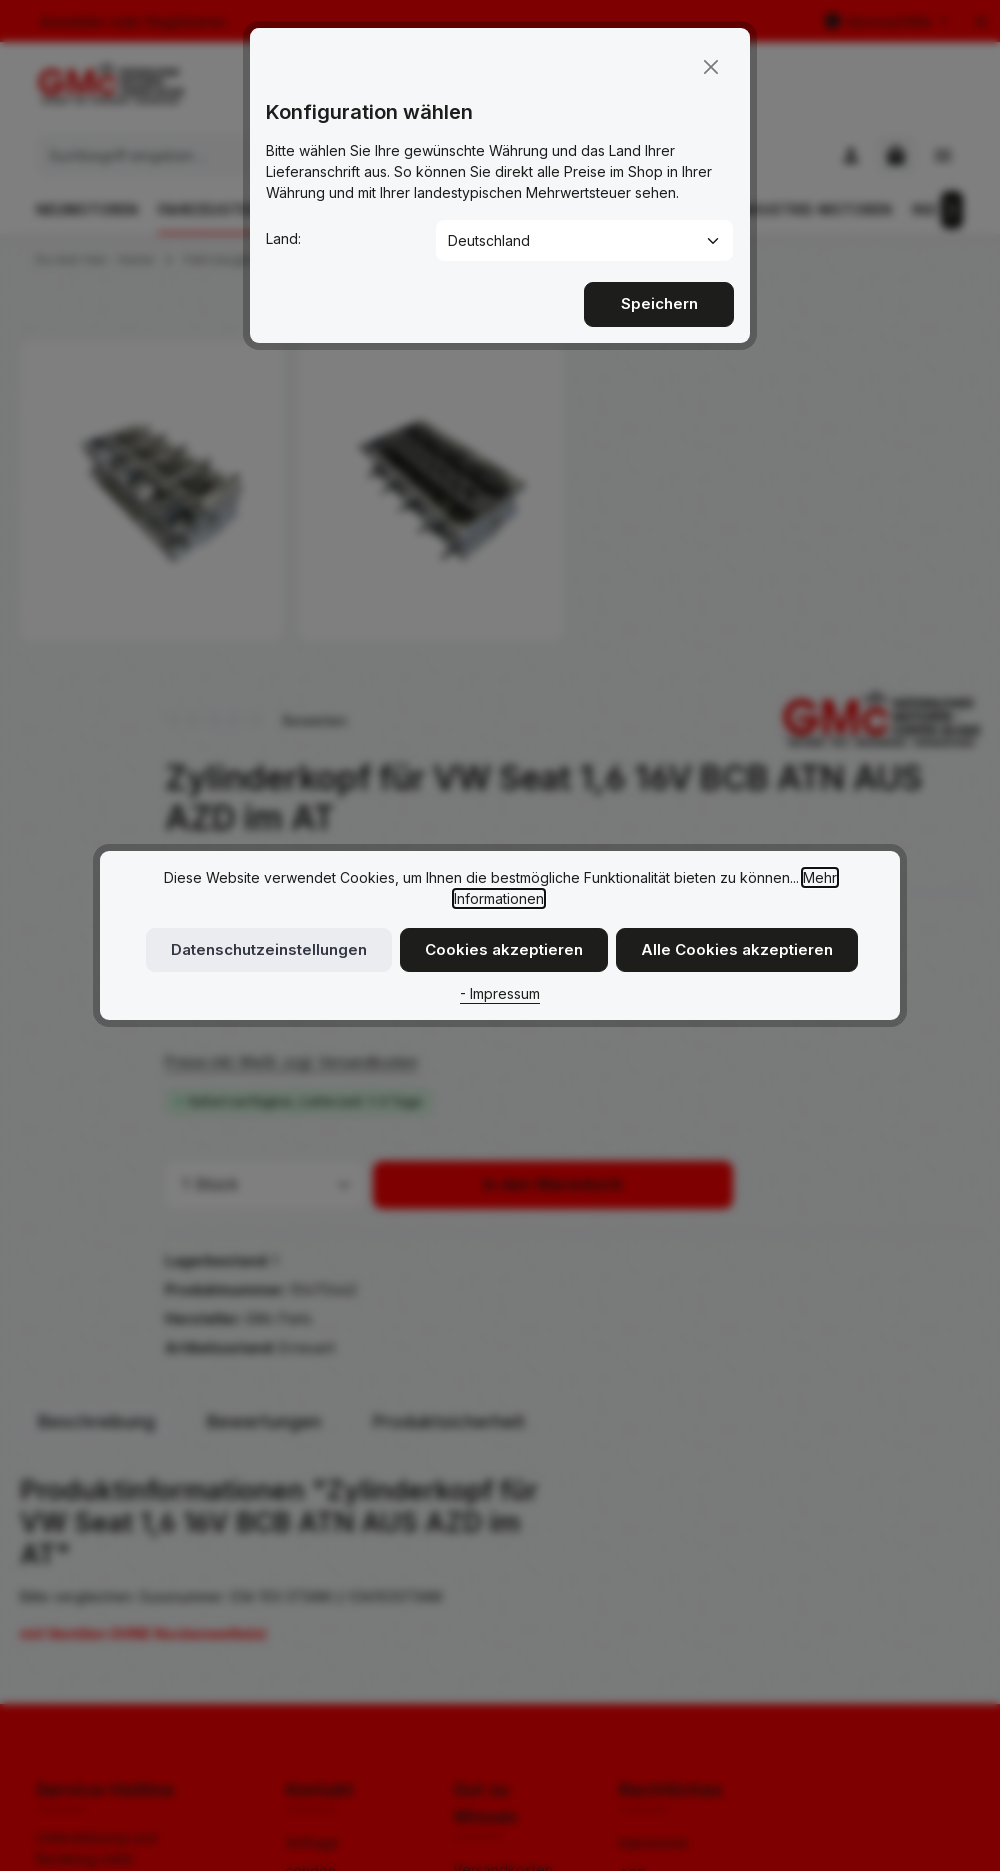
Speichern (659, 301)
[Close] (711, 65)
